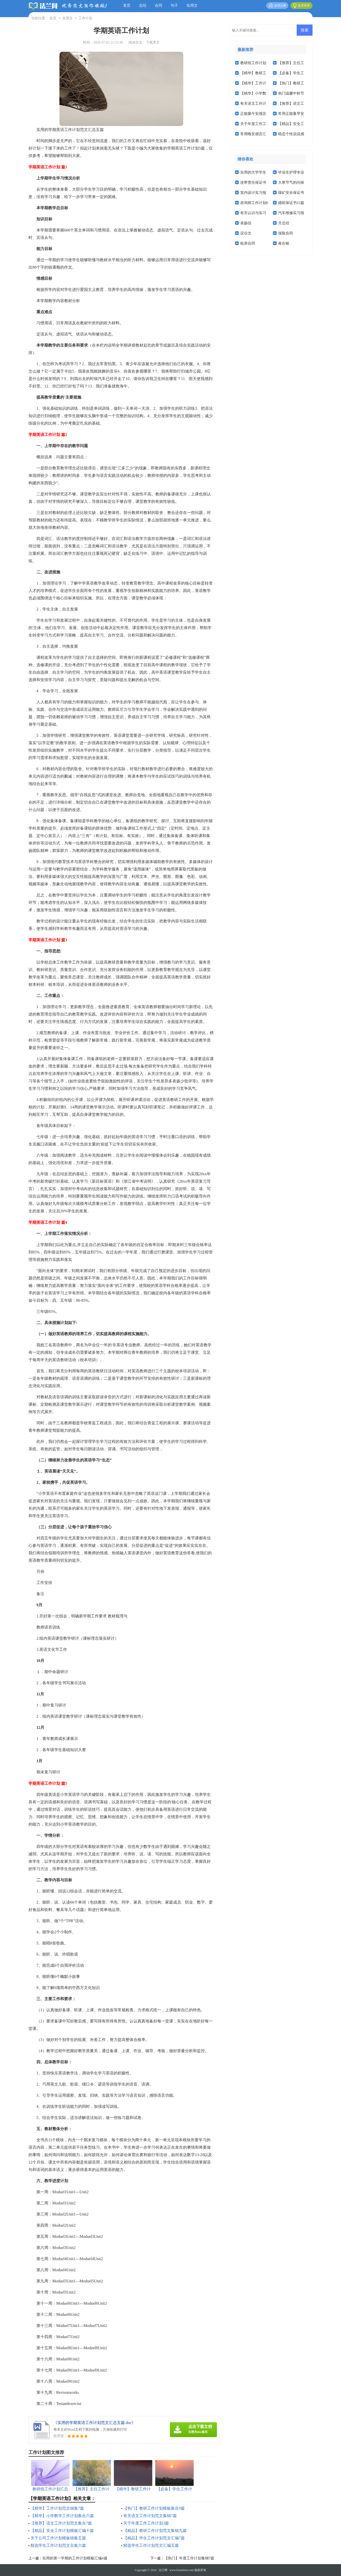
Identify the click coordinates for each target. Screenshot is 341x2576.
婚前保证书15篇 (291, 203)
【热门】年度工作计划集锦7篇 (189, 2558)
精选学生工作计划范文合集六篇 (58, 2545)
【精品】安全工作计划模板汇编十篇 (62, 2530)
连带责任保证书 (253, 182)
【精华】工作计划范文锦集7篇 (57, 2508)
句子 (174, 5)
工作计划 (85, 18)
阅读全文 (135, 42)
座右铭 (283, 243)
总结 (142, 5)
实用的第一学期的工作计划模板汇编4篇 (74, 2558)
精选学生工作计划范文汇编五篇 (151, 2545)
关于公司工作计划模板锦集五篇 (58, 2538)
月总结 (283, 223)
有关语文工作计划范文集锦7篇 (150, 2516)
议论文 (245, 233)
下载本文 (153, 42)
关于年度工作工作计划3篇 (146, 2523)
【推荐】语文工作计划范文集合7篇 (61, 2523)
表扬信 (245, 223)
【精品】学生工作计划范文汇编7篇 (154, 2538)
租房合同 (247, 243)
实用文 (192, 5)
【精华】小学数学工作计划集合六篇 (62, 2516)
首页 (127, 5)
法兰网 (162, 2570)
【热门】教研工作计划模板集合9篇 (154, 2508)
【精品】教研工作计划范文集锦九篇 (155, 2530)
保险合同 (285, 233)
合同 (158, 5)
